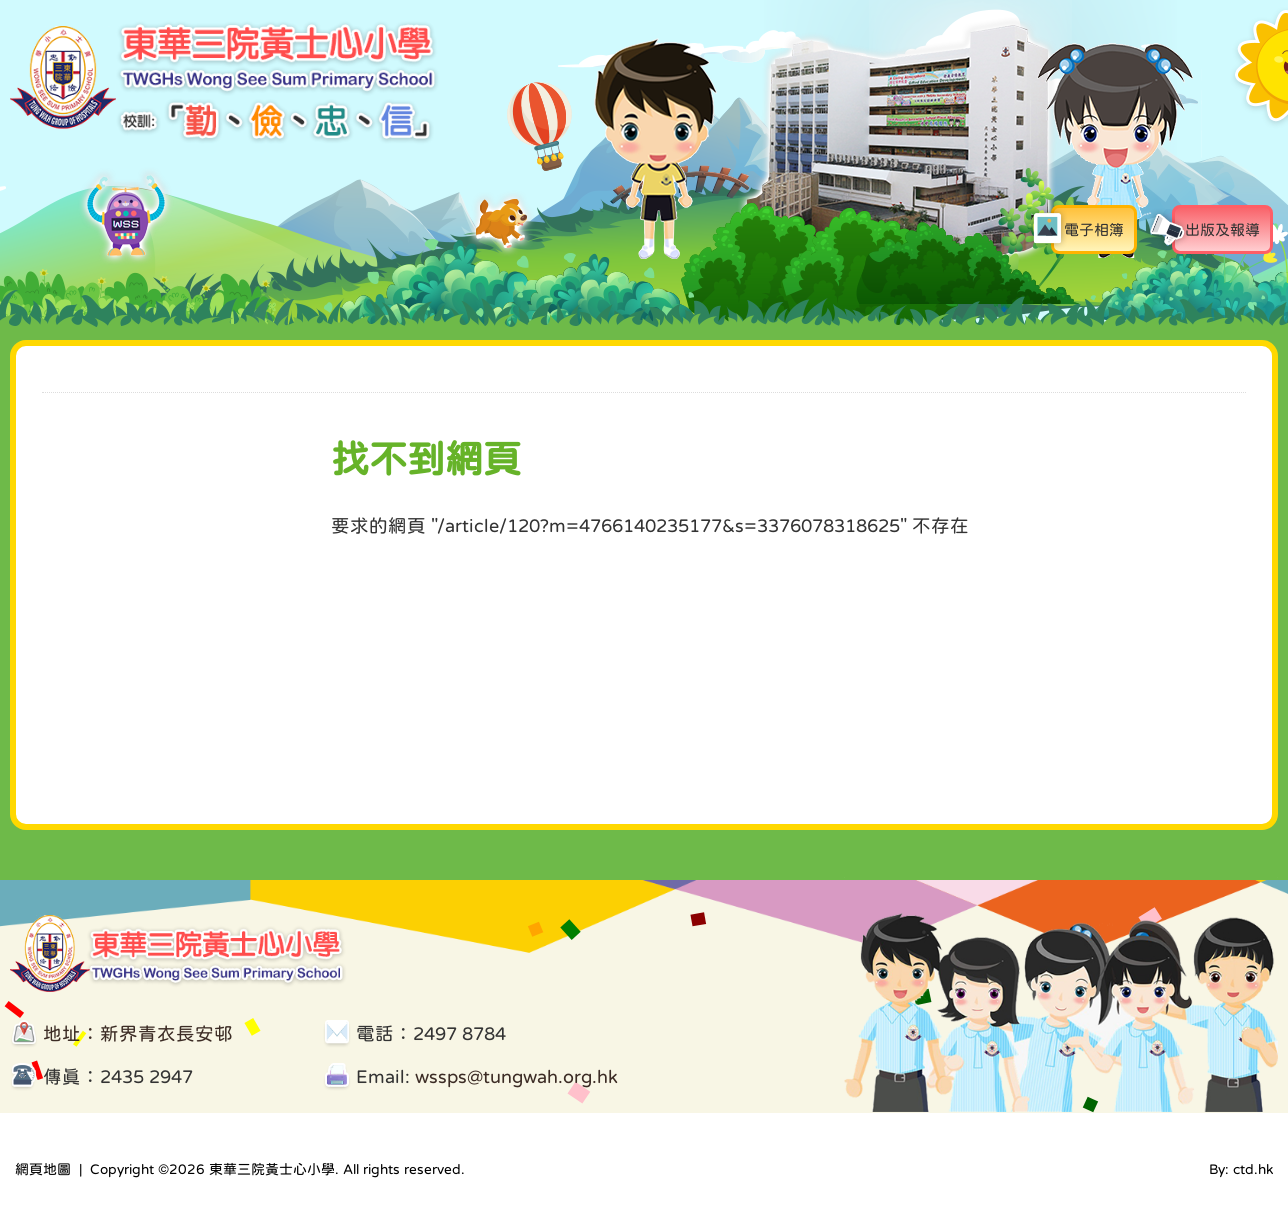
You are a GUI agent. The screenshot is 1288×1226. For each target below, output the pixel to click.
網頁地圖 (43, 1169)
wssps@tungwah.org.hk (516, 1076)
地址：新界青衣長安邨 (138, 1033)
